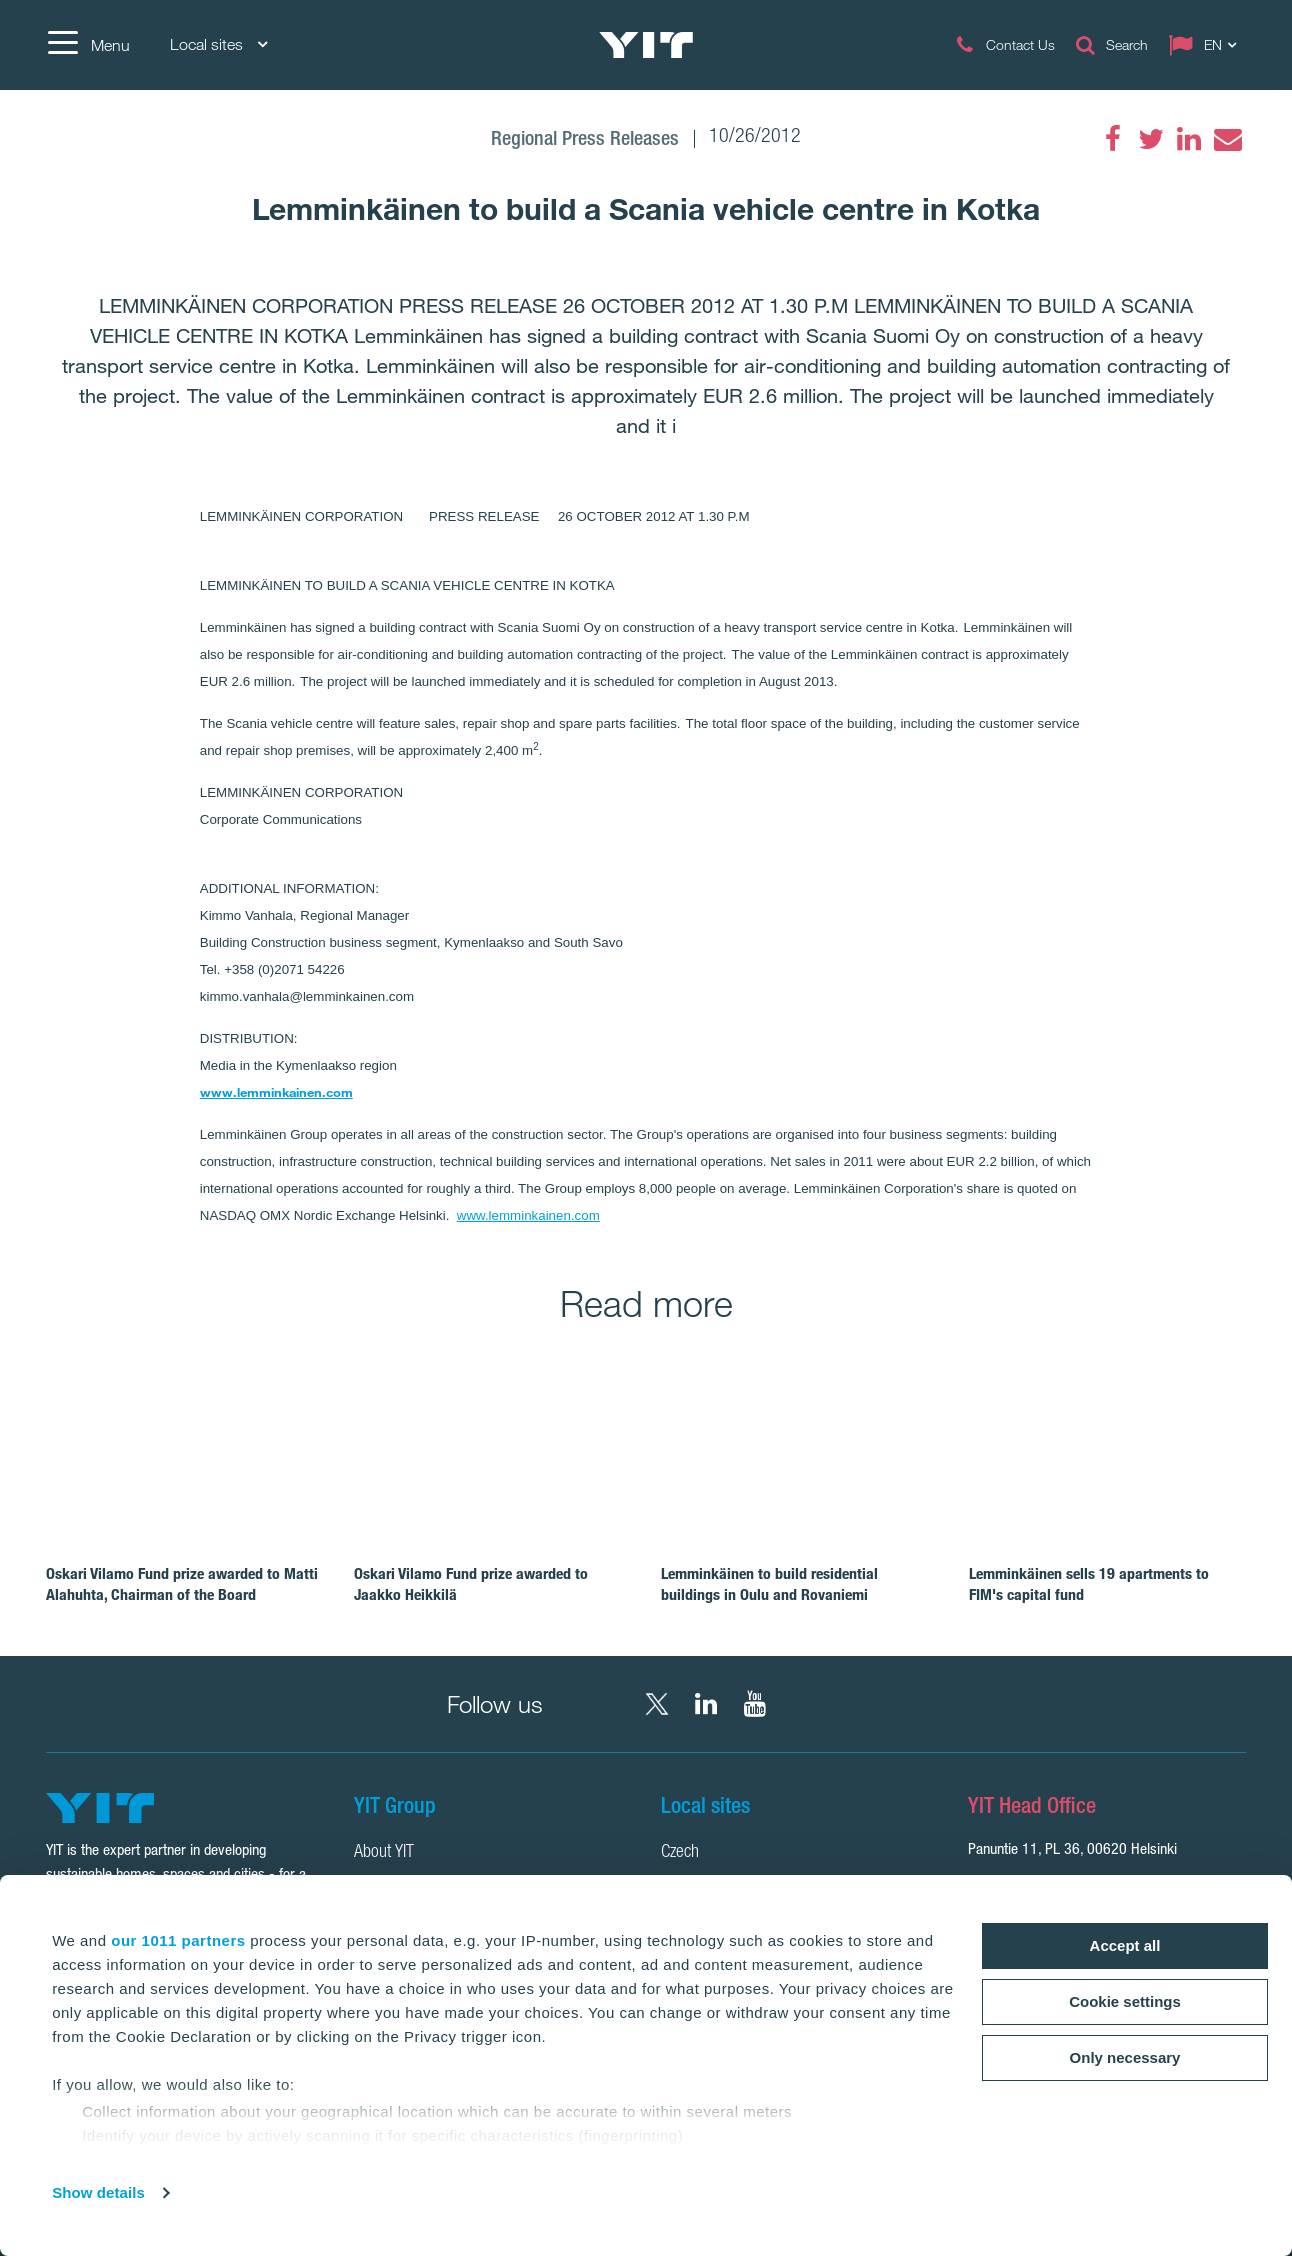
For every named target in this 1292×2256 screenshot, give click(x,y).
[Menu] (88, 45)
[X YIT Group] (657, 1704)
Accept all (1125, 1945)
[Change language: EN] (1207, 45)
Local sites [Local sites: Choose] (218, 44)
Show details (98, 2192)
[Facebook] (1113, 139)
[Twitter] (1151, 139)
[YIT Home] (646, 45)
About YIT (384, 1853)
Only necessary (1125, 2057)
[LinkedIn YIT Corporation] (706, 1704)
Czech (680, 1853)
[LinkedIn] (1189, 139)
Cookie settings (1125, 2001)
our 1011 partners (178, 1940)
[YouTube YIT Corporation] (755, 1704)
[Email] (1227, 139)
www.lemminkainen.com (276, 1092)
